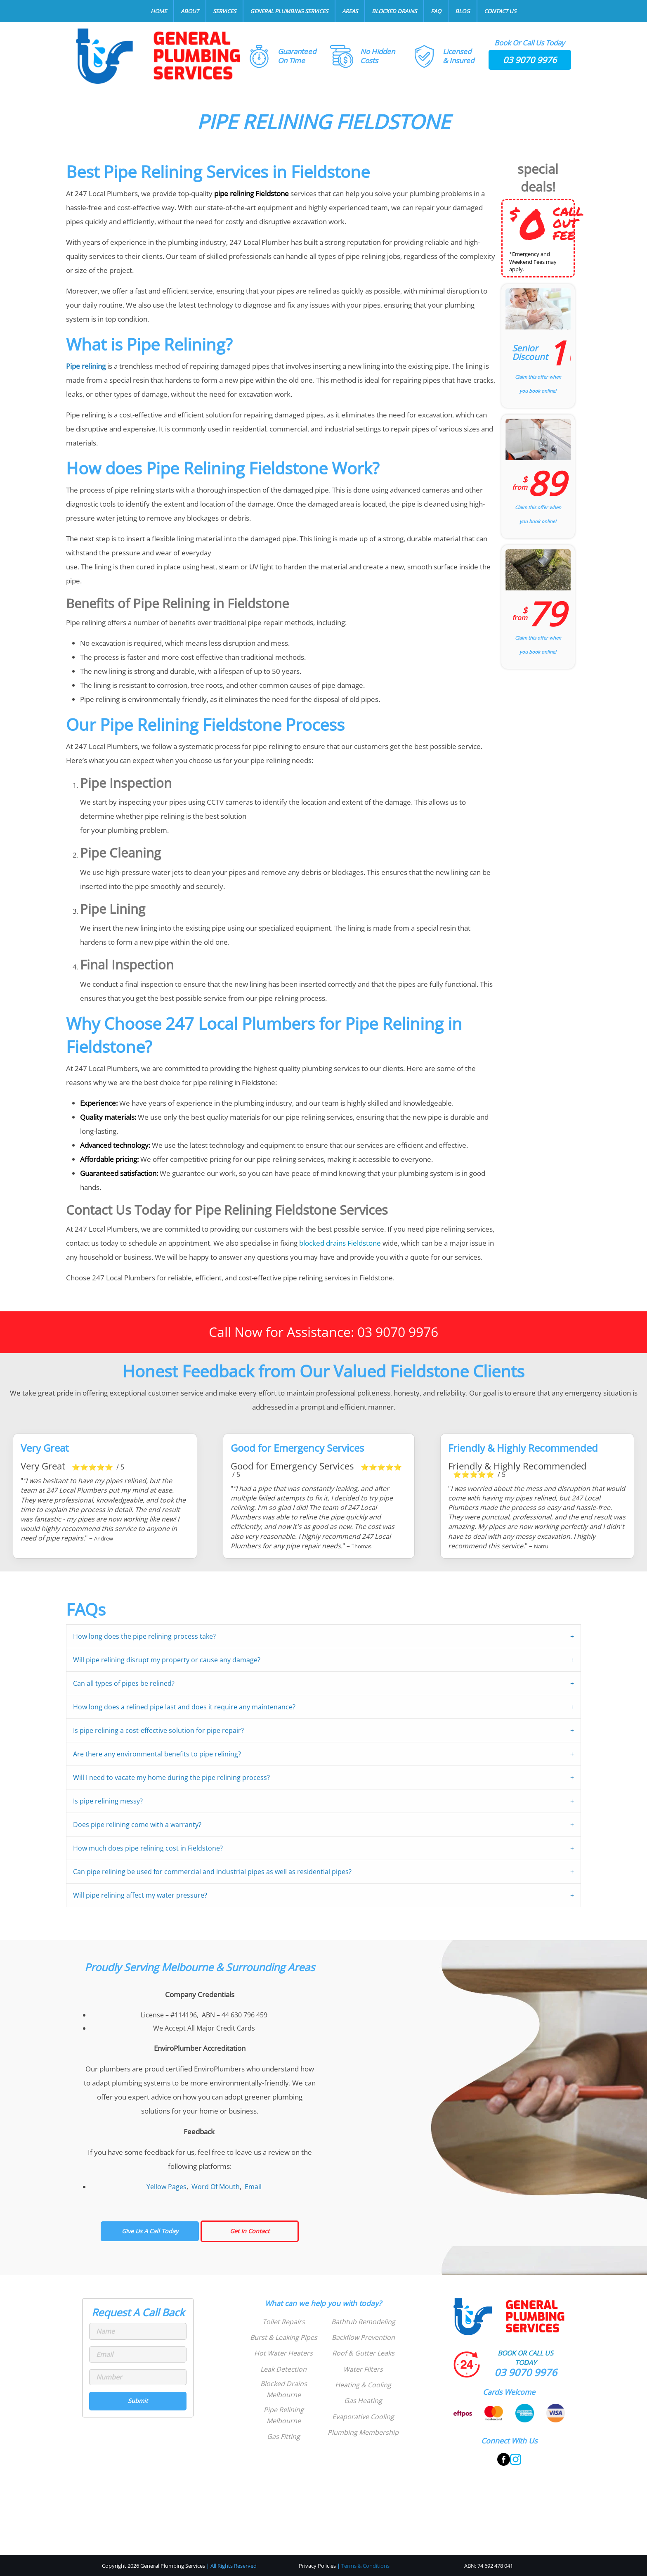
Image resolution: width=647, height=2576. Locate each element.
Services (224, 11)
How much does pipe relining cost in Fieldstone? (148, 1848)
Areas (350, 11)
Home (159, 11)
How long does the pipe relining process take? (144, 1636)
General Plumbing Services (289, 11)
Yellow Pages (166, 2186)
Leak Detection (283, 2369)
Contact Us (500, 11)
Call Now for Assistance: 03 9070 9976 (323, 1332)
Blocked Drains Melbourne (283, 2389)
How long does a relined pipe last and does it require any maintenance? (184, 1706)
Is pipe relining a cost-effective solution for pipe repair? (158, 1730)
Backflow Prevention (363, 2337)
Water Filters (363, 2369)
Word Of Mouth (215, 2186)
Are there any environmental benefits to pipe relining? (157, 1753)
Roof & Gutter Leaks (363, 2353)
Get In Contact (249, 2231)
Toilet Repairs (283, 2321)
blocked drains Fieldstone (340, 1243)
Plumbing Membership (363, 2432)
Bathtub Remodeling (363, 2321)
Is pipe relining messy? (108, 1801)
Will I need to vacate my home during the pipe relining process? (171, 1777)
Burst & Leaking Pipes (283, 2337)
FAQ (436, 11)
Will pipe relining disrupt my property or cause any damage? (166, 1659)
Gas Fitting (283, 2436)
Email (253, 2186)
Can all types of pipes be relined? (124, 1683)
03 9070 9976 (530, 60)
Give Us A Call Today (150, 2231)
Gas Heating (363, 2400)
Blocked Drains (394, 11)
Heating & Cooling (363, 2384)
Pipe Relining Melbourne (284, 2415)
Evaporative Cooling (363, 2416)
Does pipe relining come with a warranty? (137, 1824)
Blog (462, 11)
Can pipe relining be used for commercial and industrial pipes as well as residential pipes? (212, 1871)
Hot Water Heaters (283, 2353)
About (190, 11)
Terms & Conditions (365, 2565)
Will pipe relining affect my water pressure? (140, 1895)
